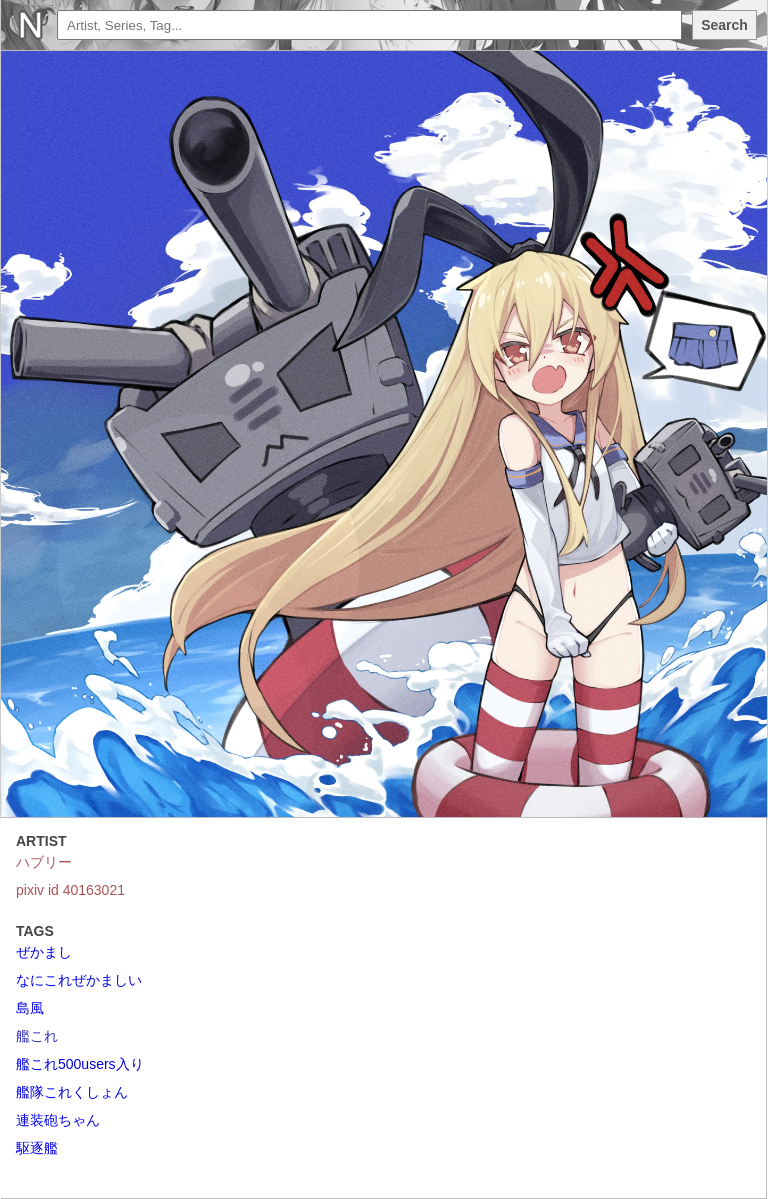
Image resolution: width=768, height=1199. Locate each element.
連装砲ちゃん (58, 1120)
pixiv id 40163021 (70, 890)
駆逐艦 (37, 1148)
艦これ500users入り (80, 1064)
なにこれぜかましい (79, 980)
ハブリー (44, 862)
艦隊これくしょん (72, 1092)
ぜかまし (44, 952)
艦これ (37, 1036)
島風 (30, 1008)
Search (724, 25)
